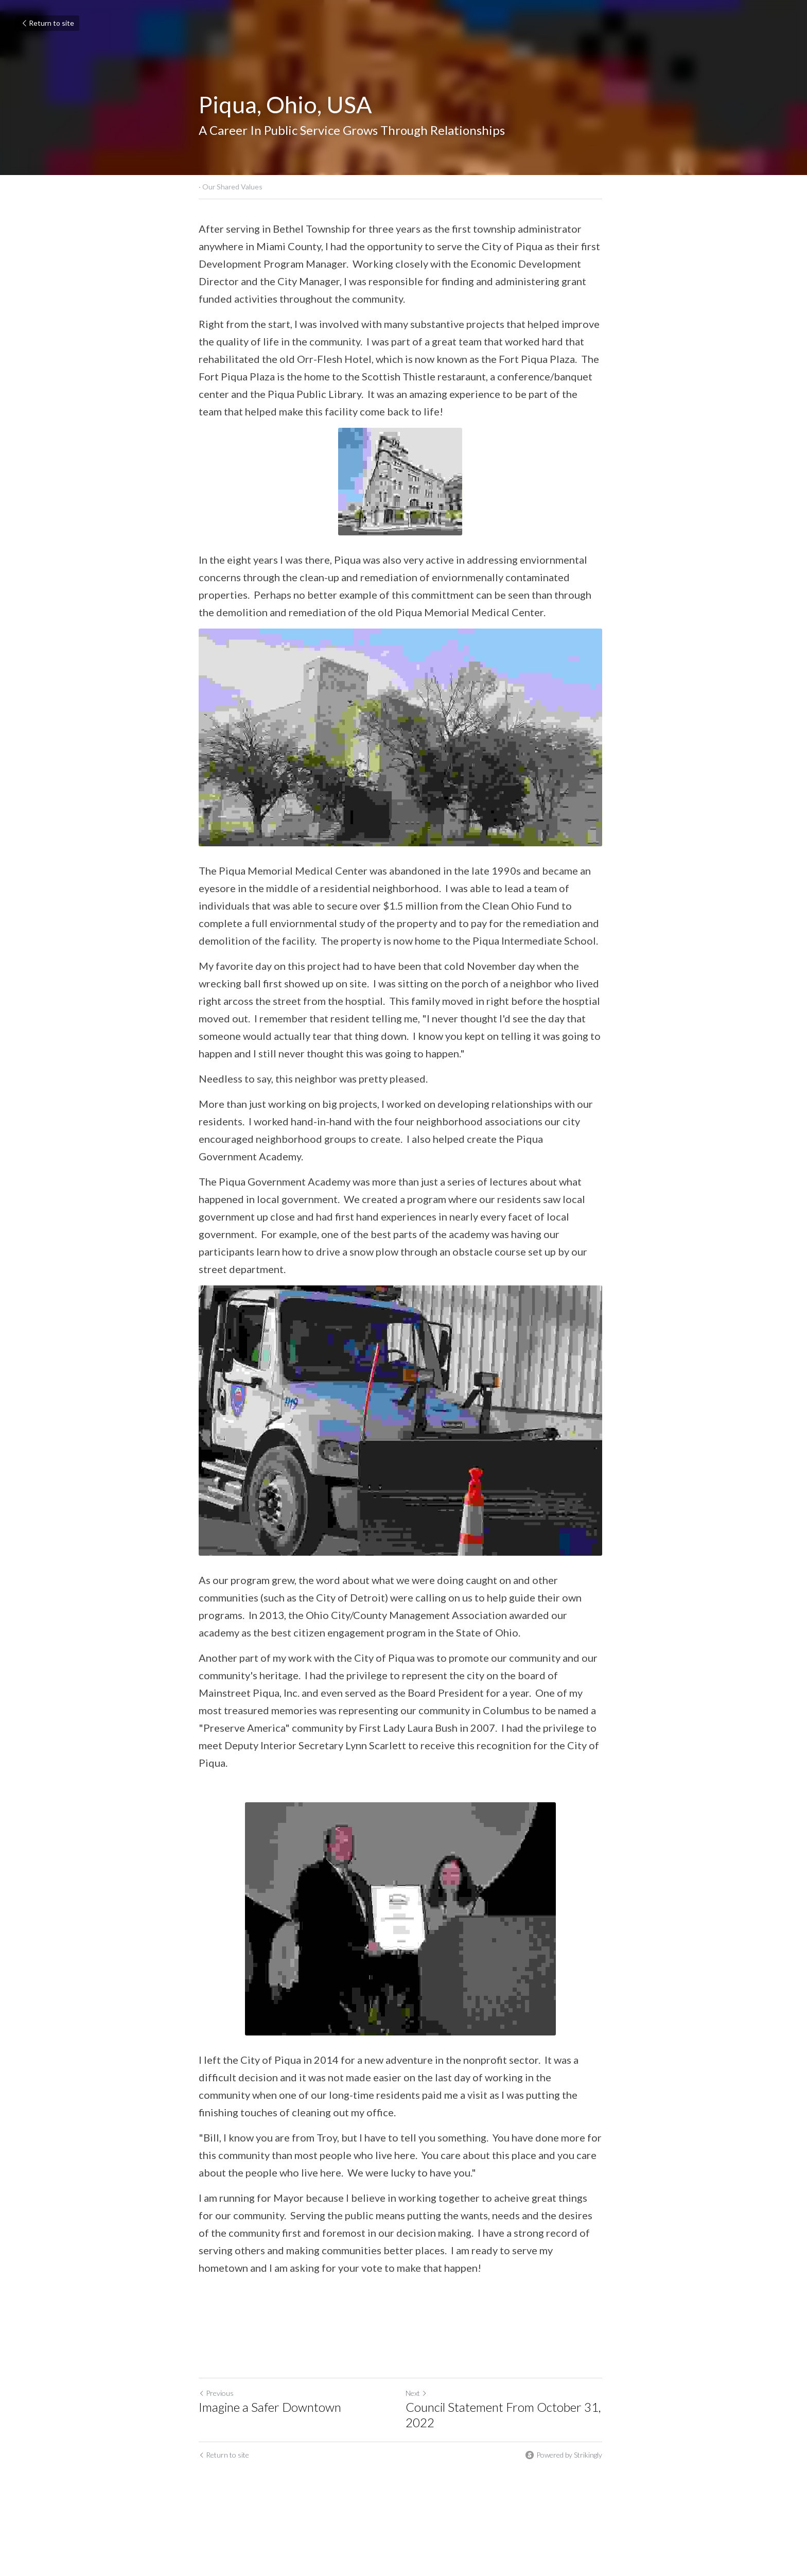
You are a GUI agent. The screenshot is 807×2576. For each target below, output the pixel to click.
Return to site (47, 23)
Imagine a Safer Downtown (270, 2414)
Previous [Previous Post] (216, 2400)
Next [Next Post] (419, 2400)
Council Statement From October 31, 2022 (506, 2422)
